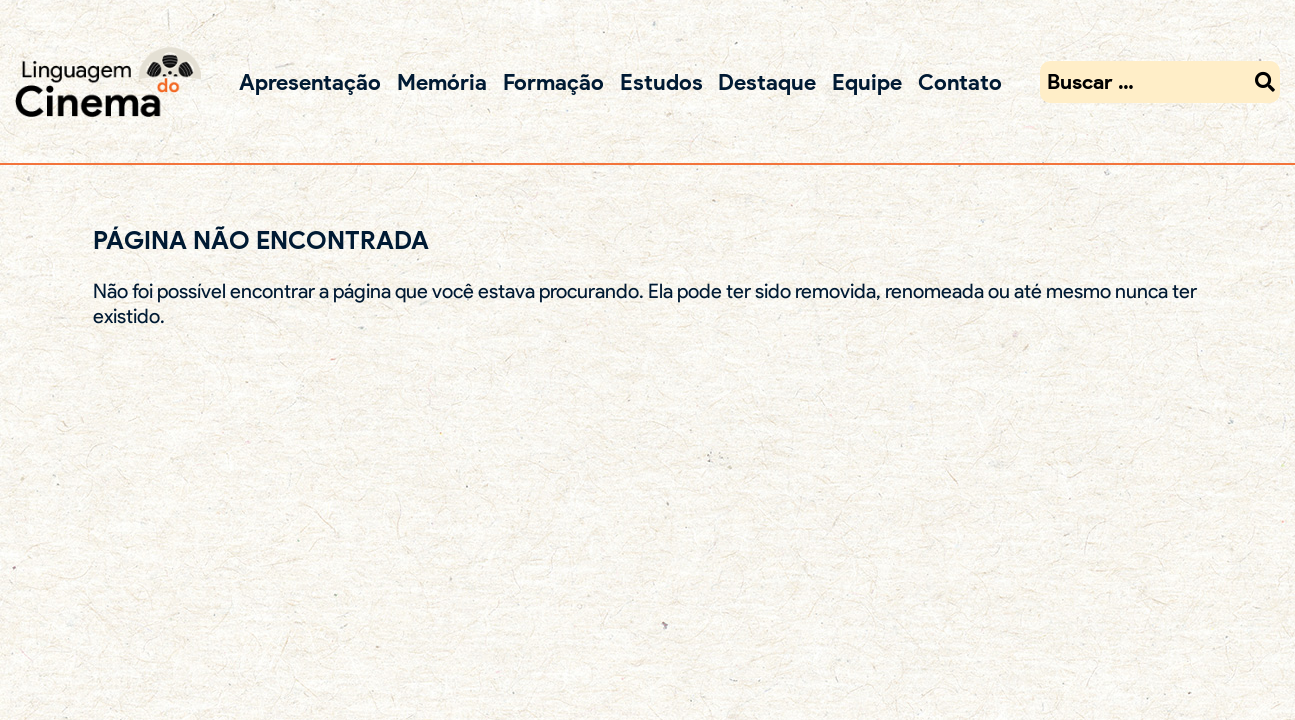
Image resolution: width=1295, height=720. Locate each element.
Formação (553, 81)
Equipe (867, 81)
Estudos (661, 81)
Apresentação (310, 81)
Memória (442, 81)
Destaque (767, 81)
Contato (960, 81)
